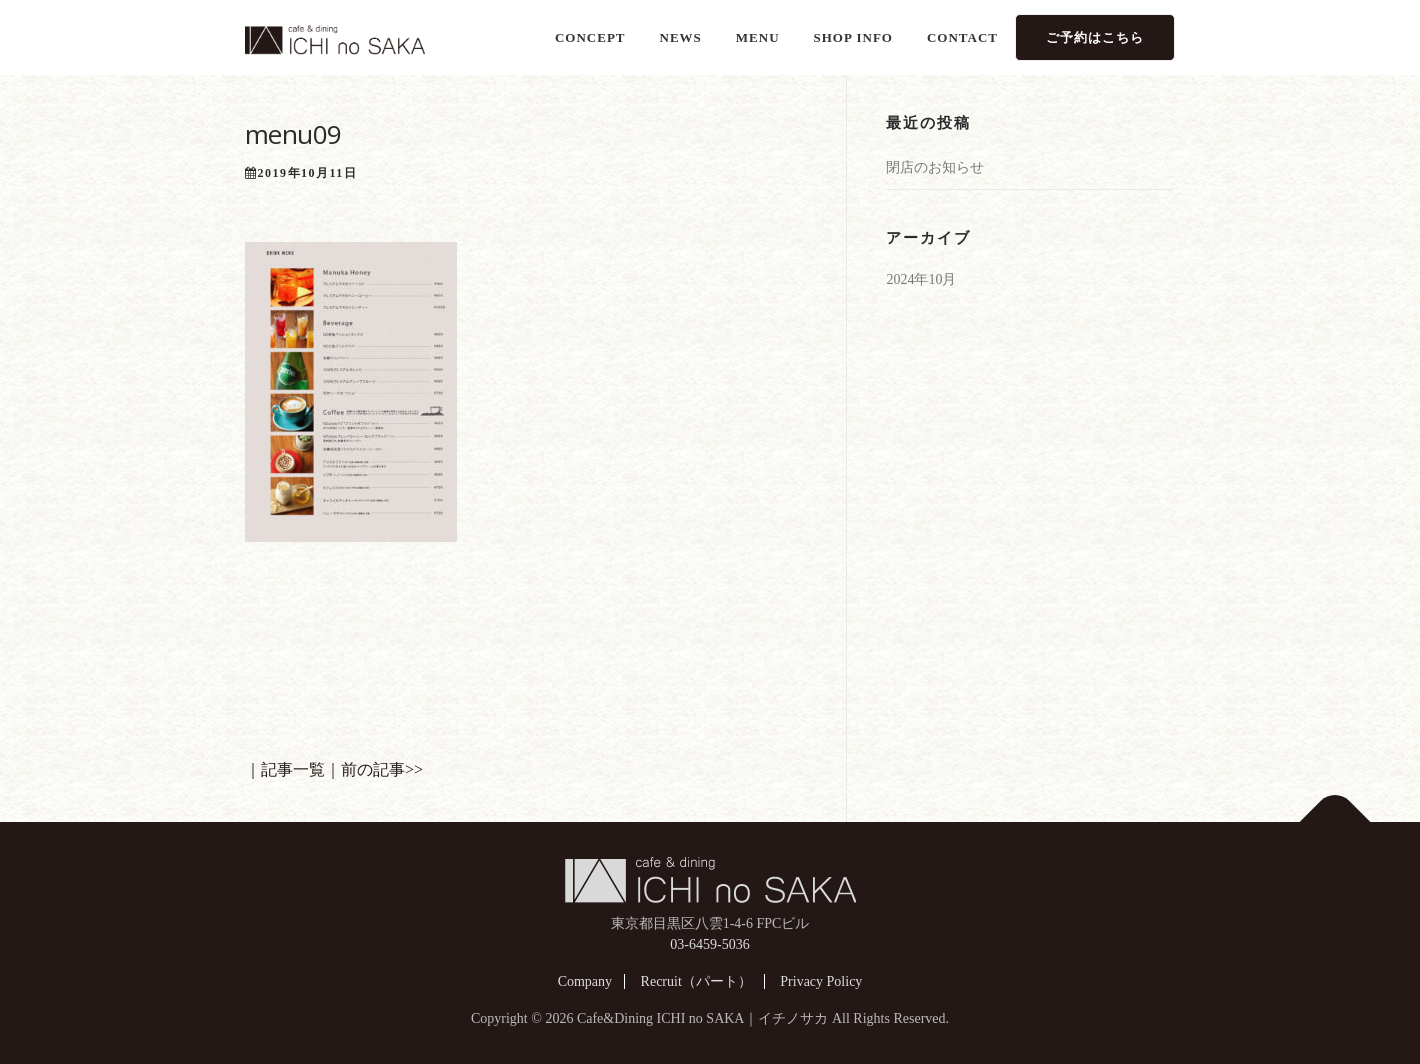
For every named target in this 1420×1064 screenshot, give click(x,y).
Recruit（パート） (696, 981)
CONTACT (962, 37)
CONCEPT (590, 37)
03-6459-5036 (709, 944)
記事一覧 (293, 769)
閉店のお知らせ (935, 167)
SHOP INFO (853, 37)
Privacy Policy (821, 981)
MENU (758, 37)
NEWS (681, 37)
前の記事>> (382, 769)
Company (585, 981)
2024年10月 (921, 279)
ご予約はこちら (1095, 37)
